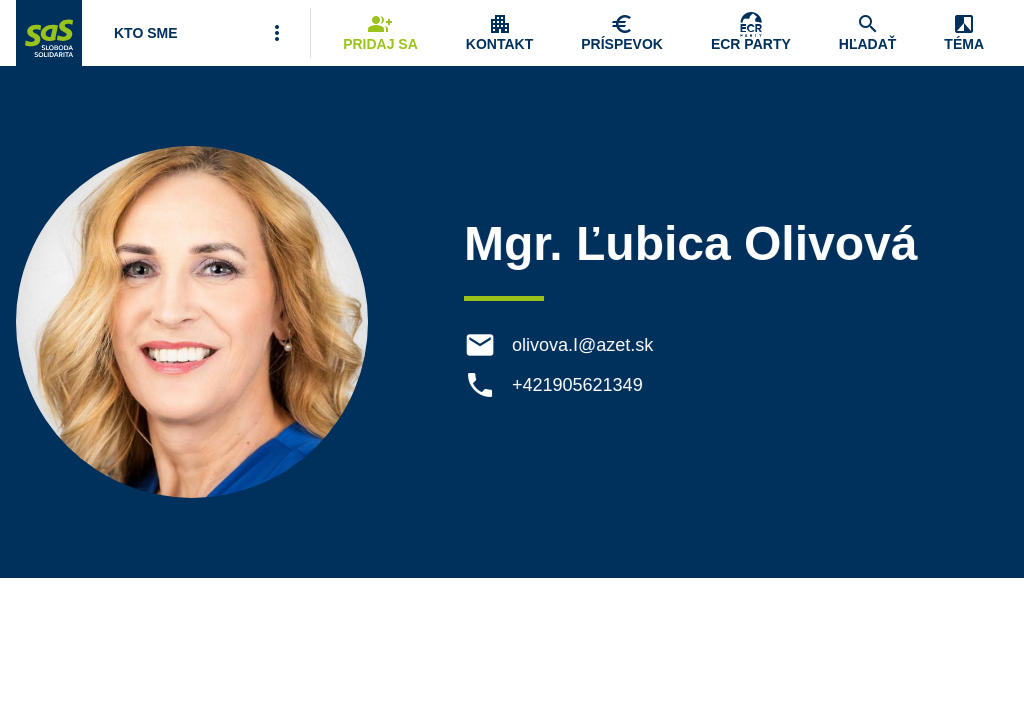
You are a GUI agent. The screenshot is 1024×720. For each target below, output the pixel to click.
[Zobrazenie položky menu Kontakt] (499, 33)
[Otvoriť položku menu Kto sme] (146, 33)
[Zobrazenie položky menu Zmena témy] (964, 33)
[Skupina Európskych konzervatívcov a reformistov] (751, 33)
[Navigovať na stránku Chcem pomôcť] (622, 33)
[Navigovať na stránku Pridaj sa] (380, 33)
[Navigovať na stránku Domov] (49, 33)
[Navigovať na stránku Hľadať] (868, 33)
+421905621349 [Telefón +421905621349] (578, 385)
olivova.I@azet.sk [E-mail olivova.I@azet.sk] (583, 345)
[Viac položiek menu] (277, 33)
